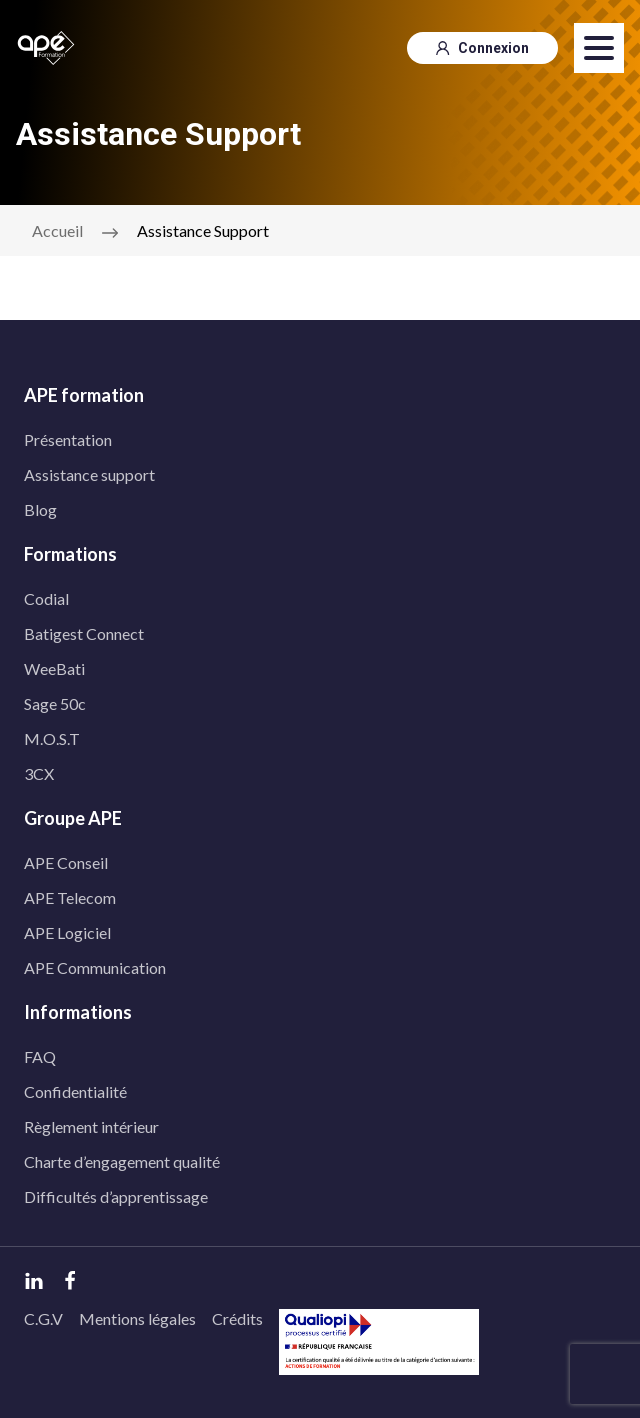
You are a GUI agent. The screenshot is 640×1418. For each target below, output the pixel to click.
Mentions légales (137, 1318)
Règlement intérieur (91, 1126)
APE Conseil (66, 862)
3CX (39, 773)
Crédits (237, 1318)
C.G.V (43, 1318)
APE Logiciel (67, 932)
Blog (40, 509)
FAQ (40, 1056)
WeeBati (54, 668)
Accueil (57, 230)
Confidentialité (75, 1091)
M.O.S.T (52, 738)
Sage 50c (55, 703)
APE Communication (95, 967)
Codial (46, 598)
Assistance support (89, 474)
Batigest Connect (84, 633)
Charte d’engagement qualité (122, 1161)
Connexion (482, 48)
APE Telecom (70, 897)
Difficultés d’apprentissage (116, 1196)
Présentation (68, 439)
